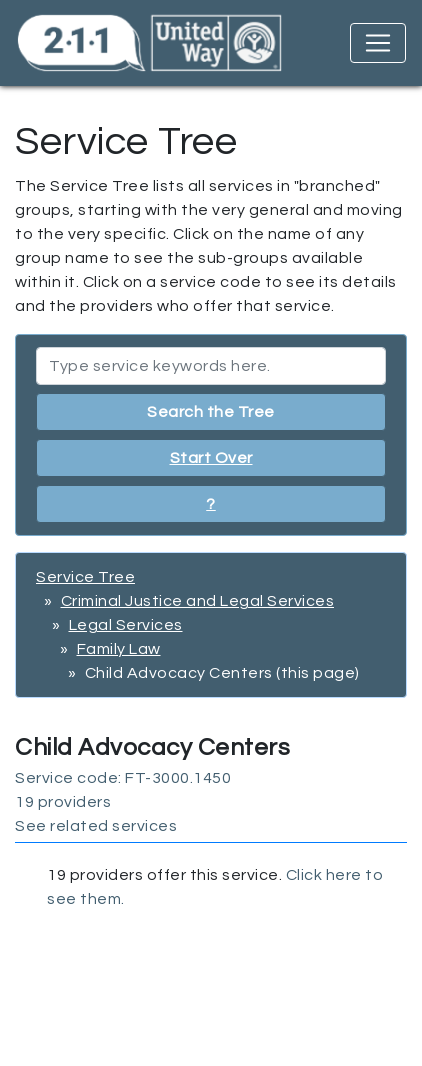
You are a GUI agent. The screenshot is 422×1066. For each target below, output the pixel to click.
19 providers (63, 802)
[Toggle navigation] (378, 43)
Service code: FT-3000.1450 (123, 778)
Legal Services (126, 625)
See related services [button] (96, 826)
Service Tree (85, 577)
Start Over (211, 458)
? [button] (211, 504)
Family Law (119, 649)
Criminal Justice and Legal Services (198, 601)
